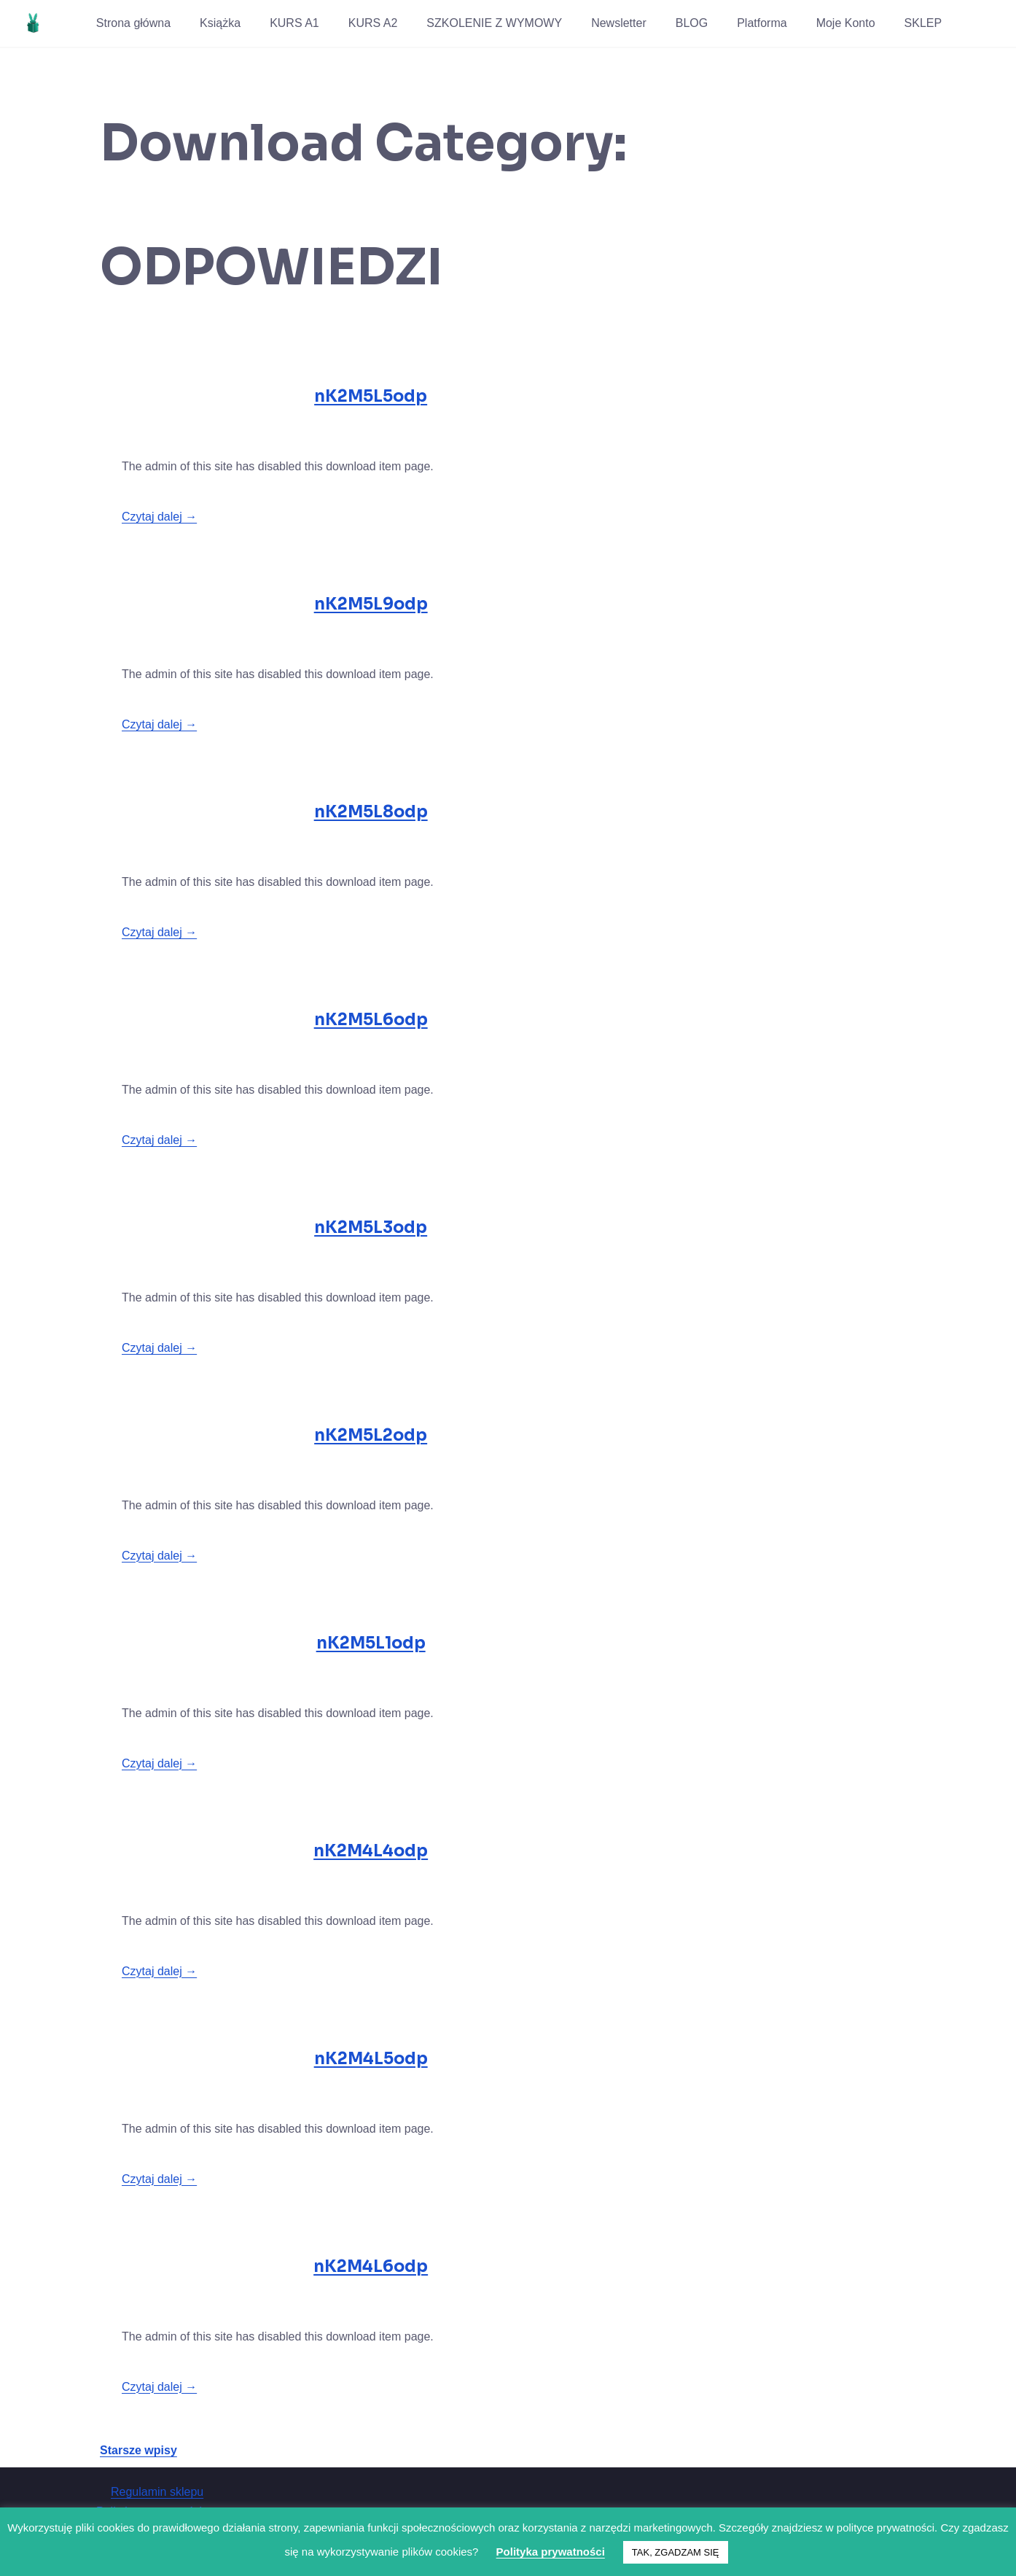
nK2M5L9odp (371, 604)
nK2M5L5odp (370, 396)
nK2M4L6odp (370, 2266)
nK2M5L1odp (371, 1643)
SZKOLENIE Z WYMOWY (494, 23)
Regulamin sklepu (157, 2492)
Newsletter (618, 23)
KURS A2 (373, 23)
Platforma (761, 23)
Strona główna (133, 23)
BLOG (692, 23)
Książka (220, 23)
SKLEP (923, 23)
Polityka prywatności (550, 2551)
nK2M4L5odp (371, 2059)
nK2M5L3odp (370, 1227)
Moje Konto (845, 23)
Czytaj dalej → (159, 516)
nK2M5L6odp (371, 1020)
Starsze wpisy (138, 2450)
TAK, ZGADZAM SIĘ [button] (675, 2552)
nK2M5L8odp (371, 812)
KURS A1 (294, 23)
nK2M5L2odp (370, 1435)
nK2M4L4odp (370, 1851)
